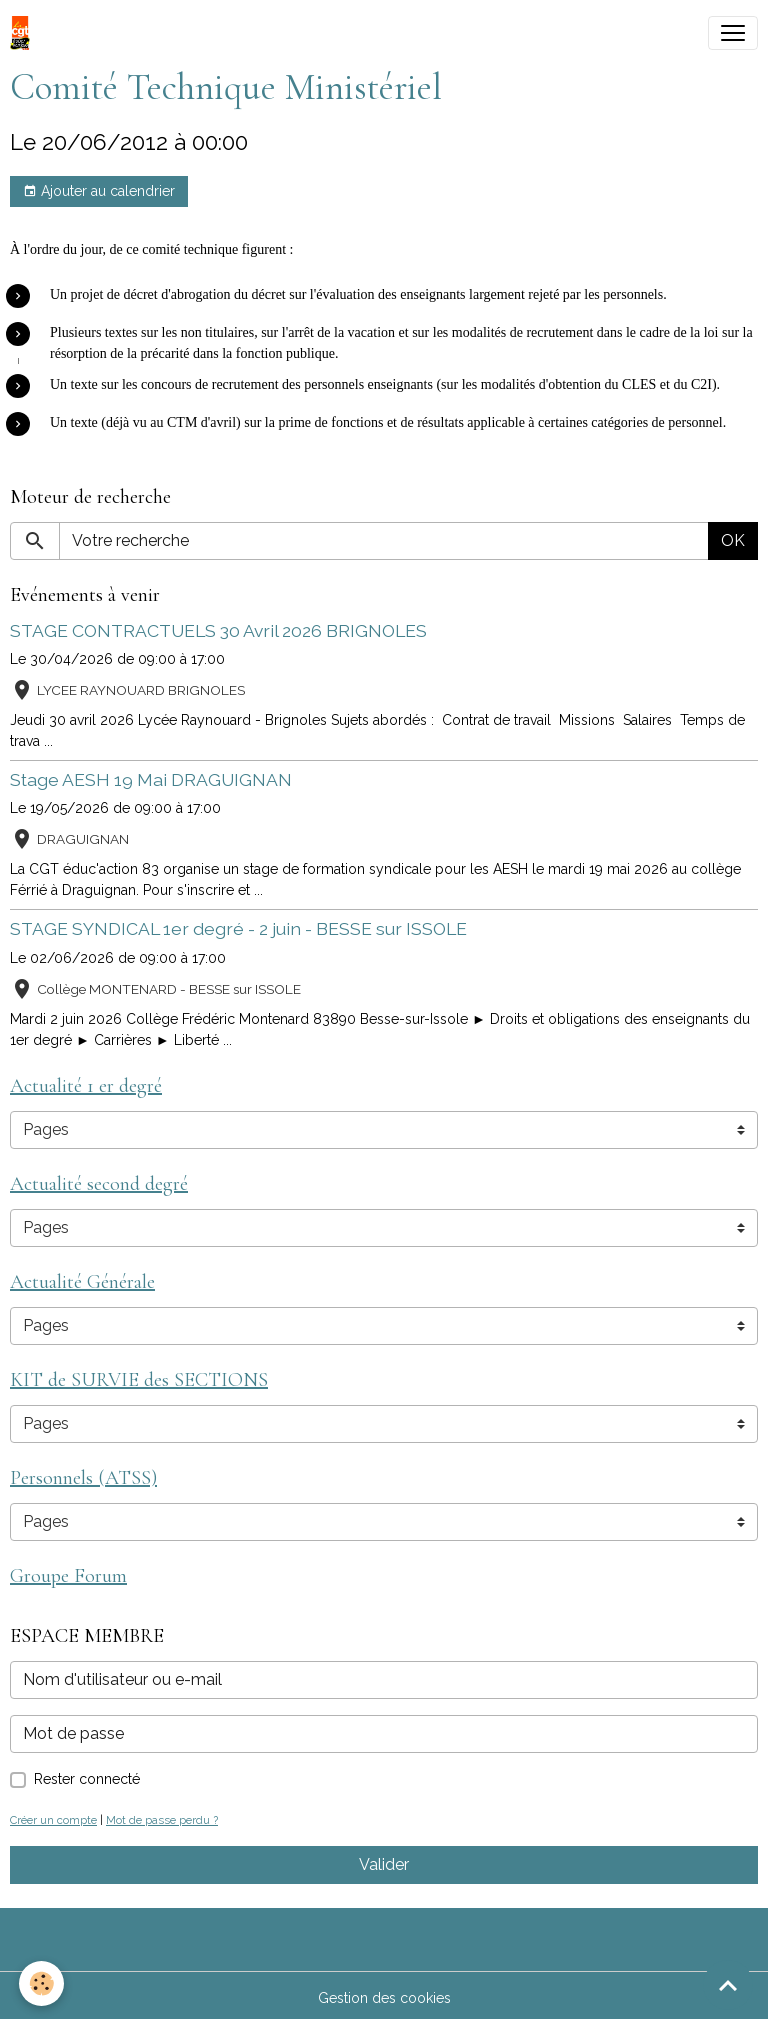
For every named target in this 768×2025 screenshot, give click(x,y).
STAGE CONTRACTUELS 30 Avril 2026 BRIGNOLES (218, 630)
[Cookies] (42, 1983)
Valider (384, 1864)
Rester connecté (87, 1779)
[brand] (24, 33)
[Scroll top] (728, 1985)
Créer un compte (53, 1820)
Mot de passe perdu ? (162, 1820)
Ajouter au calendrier (99, 192)
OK (733, 540)
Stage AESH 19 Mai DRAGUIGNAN (151, 779)
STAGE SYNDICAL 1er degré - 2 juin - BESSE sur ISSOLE (238, 928)
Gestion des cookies (384, 1998)
